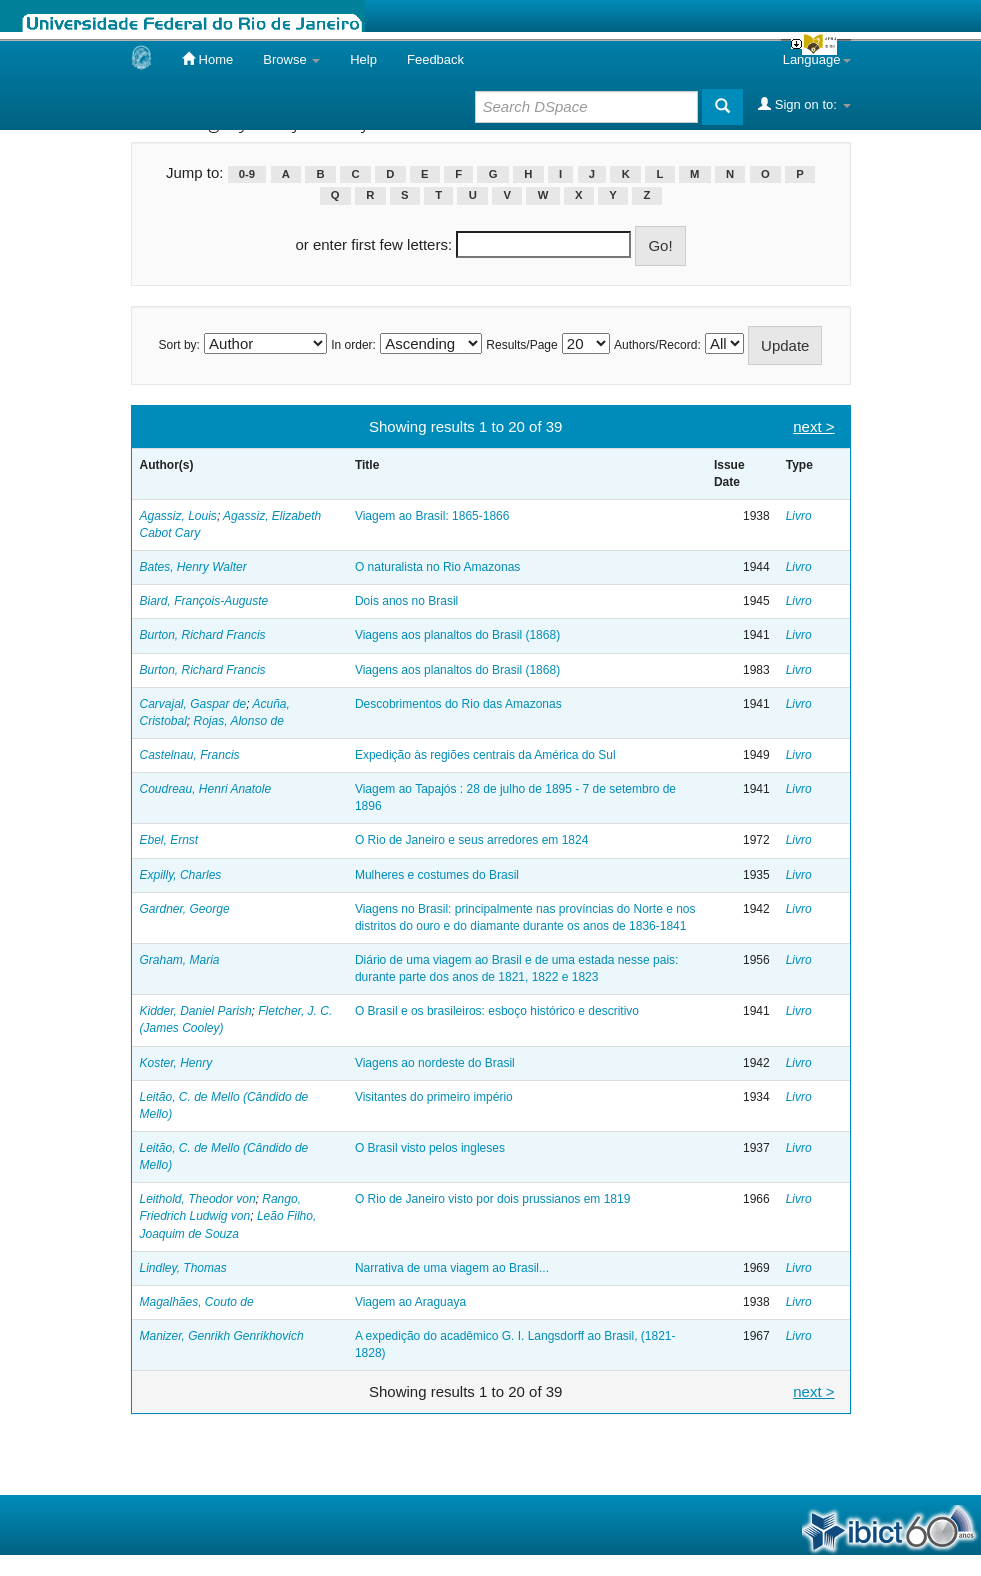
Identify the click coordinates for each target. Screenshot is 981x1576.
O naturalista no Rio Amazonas (437, 567)
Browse (291, 59)
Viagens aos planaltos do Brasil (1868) (457, 635)
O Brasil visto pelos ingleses (430, 1148)
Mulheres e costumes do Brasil (437, 875)
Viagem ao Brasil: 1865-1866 (432, 516)
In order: (353, 345)
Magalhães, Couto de (197, 1302)
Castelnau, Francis (190, 755)
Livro (799, 516)
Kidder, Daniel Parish (196, 1011)
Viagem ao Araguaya (410, 1302)
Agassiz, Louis (178, 516)
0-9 (247, 174)
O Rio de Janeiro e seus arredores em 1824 (471, 840)
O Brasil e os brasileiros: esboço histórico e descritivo (497, 1011)
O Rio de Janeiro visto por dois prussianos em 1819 (492, 1199)
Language (817, 59)
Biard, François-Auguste (204, 601)
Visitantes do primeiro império (434, 1097)
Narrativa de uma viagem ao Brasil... (452, 1268)
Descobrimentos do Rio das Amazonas (458, 704)
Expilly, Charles (181, 875)
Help (363, 59)
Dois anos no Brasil (406, 601)
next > (813, 426)
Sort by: (179, 345)
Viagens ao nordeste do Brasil (435, 1063)
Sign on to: (804, 104)
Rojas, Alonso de (239, 721)
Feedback (435, 59)
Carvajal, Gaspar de (193, 704)
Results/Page (521, 345)
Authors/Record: (657, 345)
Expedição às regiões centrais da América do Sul (485, 755)
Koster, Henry (176, 1063)
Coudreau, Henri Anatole (206, 789)
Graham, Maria (180, 960)
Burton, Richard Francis (203, 635)
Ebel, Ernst (169, 840)
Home (207, 59)
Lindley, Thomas (183, 1268)
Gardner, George (185, 909)
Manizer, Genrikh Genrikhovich (222, 1336)
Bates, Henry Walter (193, 567)
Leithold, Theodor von (198, 1199)
